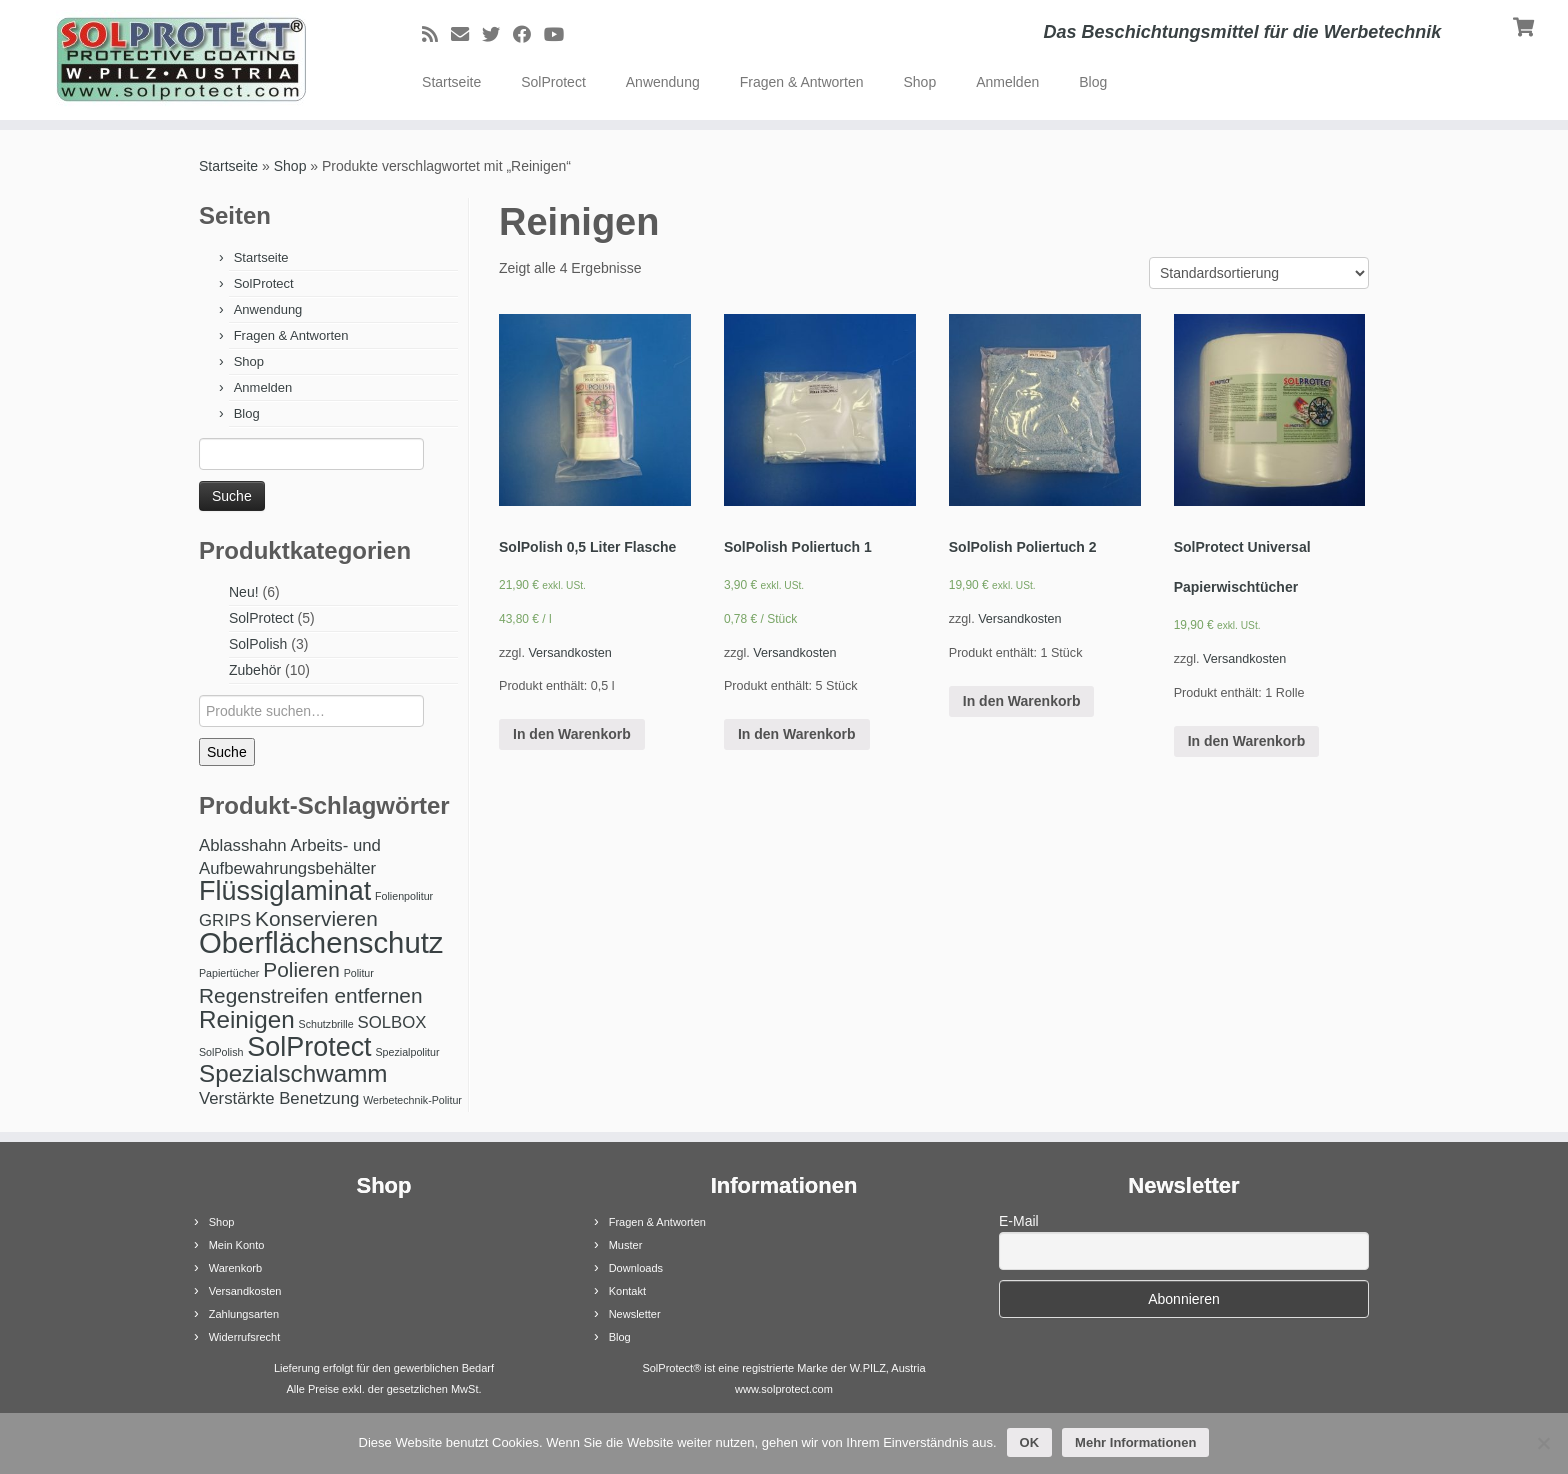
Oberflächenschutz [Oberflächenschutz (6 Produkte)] (321, 942)
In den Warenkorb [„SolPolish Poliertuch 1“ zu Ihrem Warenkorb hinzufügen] (797, 734)
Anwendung (663, 82)
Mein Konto (237, 1245)
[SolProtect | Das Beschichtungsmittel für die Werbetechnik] (181, 60)
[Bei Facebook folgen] (528, 35)
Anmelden (1007, 82)
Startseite (451, 82)
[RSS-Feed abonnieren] (436, 35)
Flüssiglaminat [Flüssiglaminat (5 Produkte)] (285, 891)
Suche (227, 752)
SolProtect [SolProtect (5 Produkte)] (309, 1047)
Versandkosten (569, 653)
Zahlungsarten (244, 1314)
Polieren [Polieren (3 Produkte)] (301, 969)
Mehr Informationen (1135, 1442)
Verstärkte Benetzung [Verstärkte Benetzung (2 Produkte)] (279, 1098)
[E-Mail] (466, 35)
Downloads (636, 1268)
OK (1030, 1442)
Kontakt (627, 1291)
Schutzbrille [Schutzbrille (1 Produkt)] (326, 1024)
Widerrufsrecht (245, 1337)
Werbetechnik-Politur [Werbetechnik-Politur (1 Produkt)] (412, 1100)
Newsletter (635, 1314)
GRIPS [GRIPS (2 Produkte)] (225, 920)
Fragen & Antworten (802, 82)
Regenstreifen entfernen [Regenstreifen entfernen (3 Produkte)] (310, 995)
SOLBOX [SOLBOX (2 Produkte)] (392, 1022)
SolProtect (553, 82)
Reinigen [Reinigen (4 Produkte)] (247, 1019)
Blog (1093, 82)
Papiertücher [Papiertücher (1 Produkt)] (229, 973)
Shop (919, 82)
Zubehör (255, 670)
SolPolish (258, 644)
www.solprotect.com (784, 1389)
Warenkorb (235, 1268)
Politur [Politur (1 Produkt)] (359, 973)
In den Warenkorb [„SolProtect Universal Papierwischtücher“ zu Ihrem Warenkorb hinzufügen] (1247, 741)
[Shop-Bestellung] (1259, 273)
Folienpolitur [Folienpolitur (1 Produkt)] (404, 896)
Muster (626, 1245)
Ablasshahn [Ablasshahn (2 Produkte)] (243, 845)
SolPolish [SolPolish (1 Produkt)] (221, 1052)
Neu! (244, 592)
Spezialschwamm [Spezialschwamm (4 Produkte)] (293, 1073)
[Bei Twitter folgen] (497, 35)
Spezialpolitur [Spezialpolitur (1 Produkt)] (408, 1052)
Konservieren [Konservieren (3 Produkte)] (316, 918)
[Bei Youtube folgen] (560, 35)
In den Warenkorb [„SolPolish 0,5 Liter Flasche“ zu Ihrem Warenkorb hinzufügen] (572, 734)
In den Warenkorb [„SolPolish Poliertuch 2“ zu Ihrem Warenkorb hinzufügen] (1022, 701)
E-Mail (1019, 1221)
